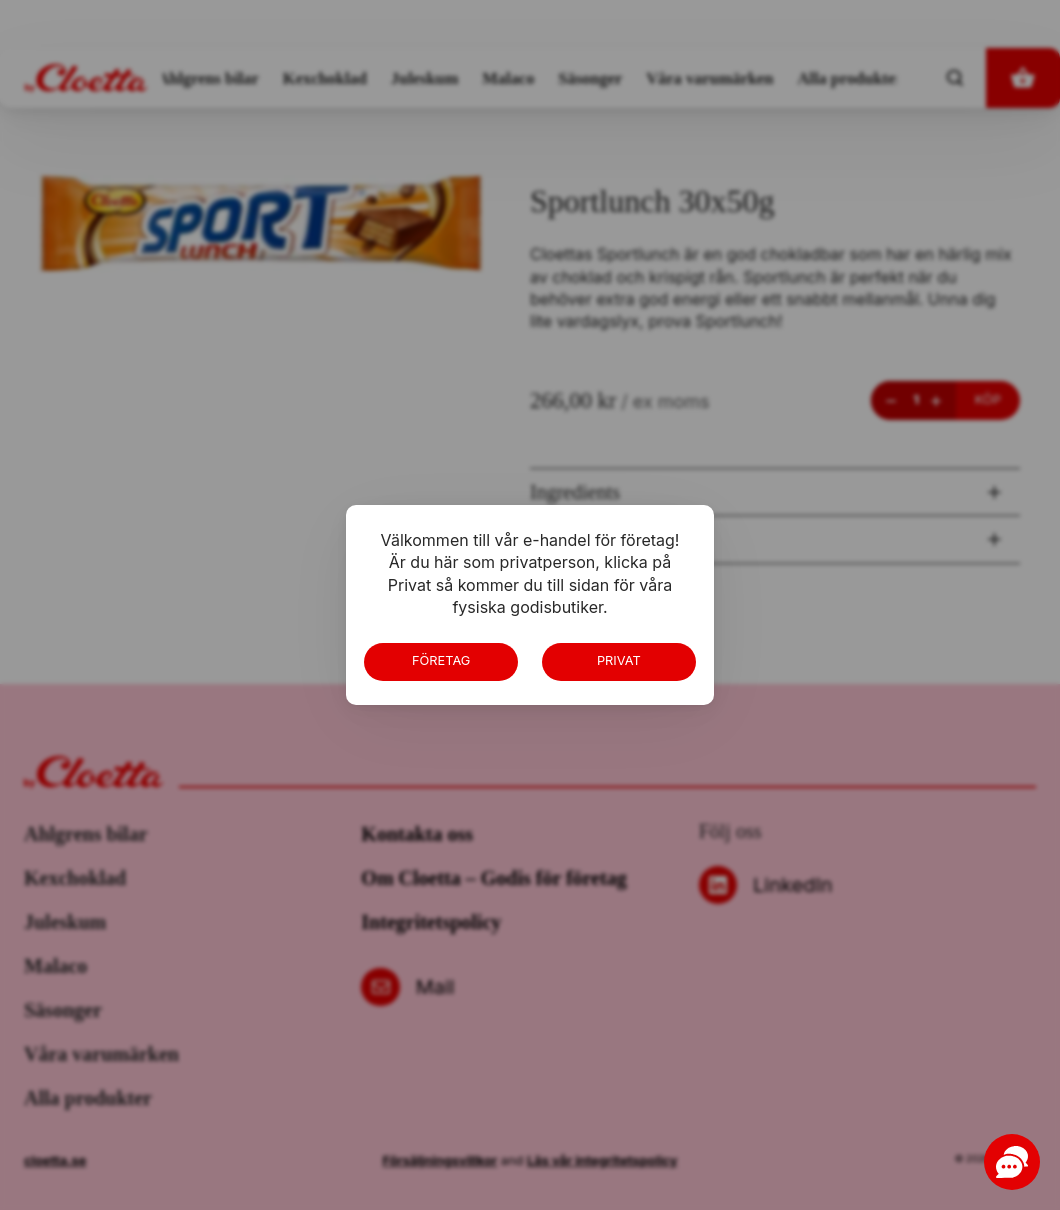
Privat (619, 660)
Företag (441, 660)
